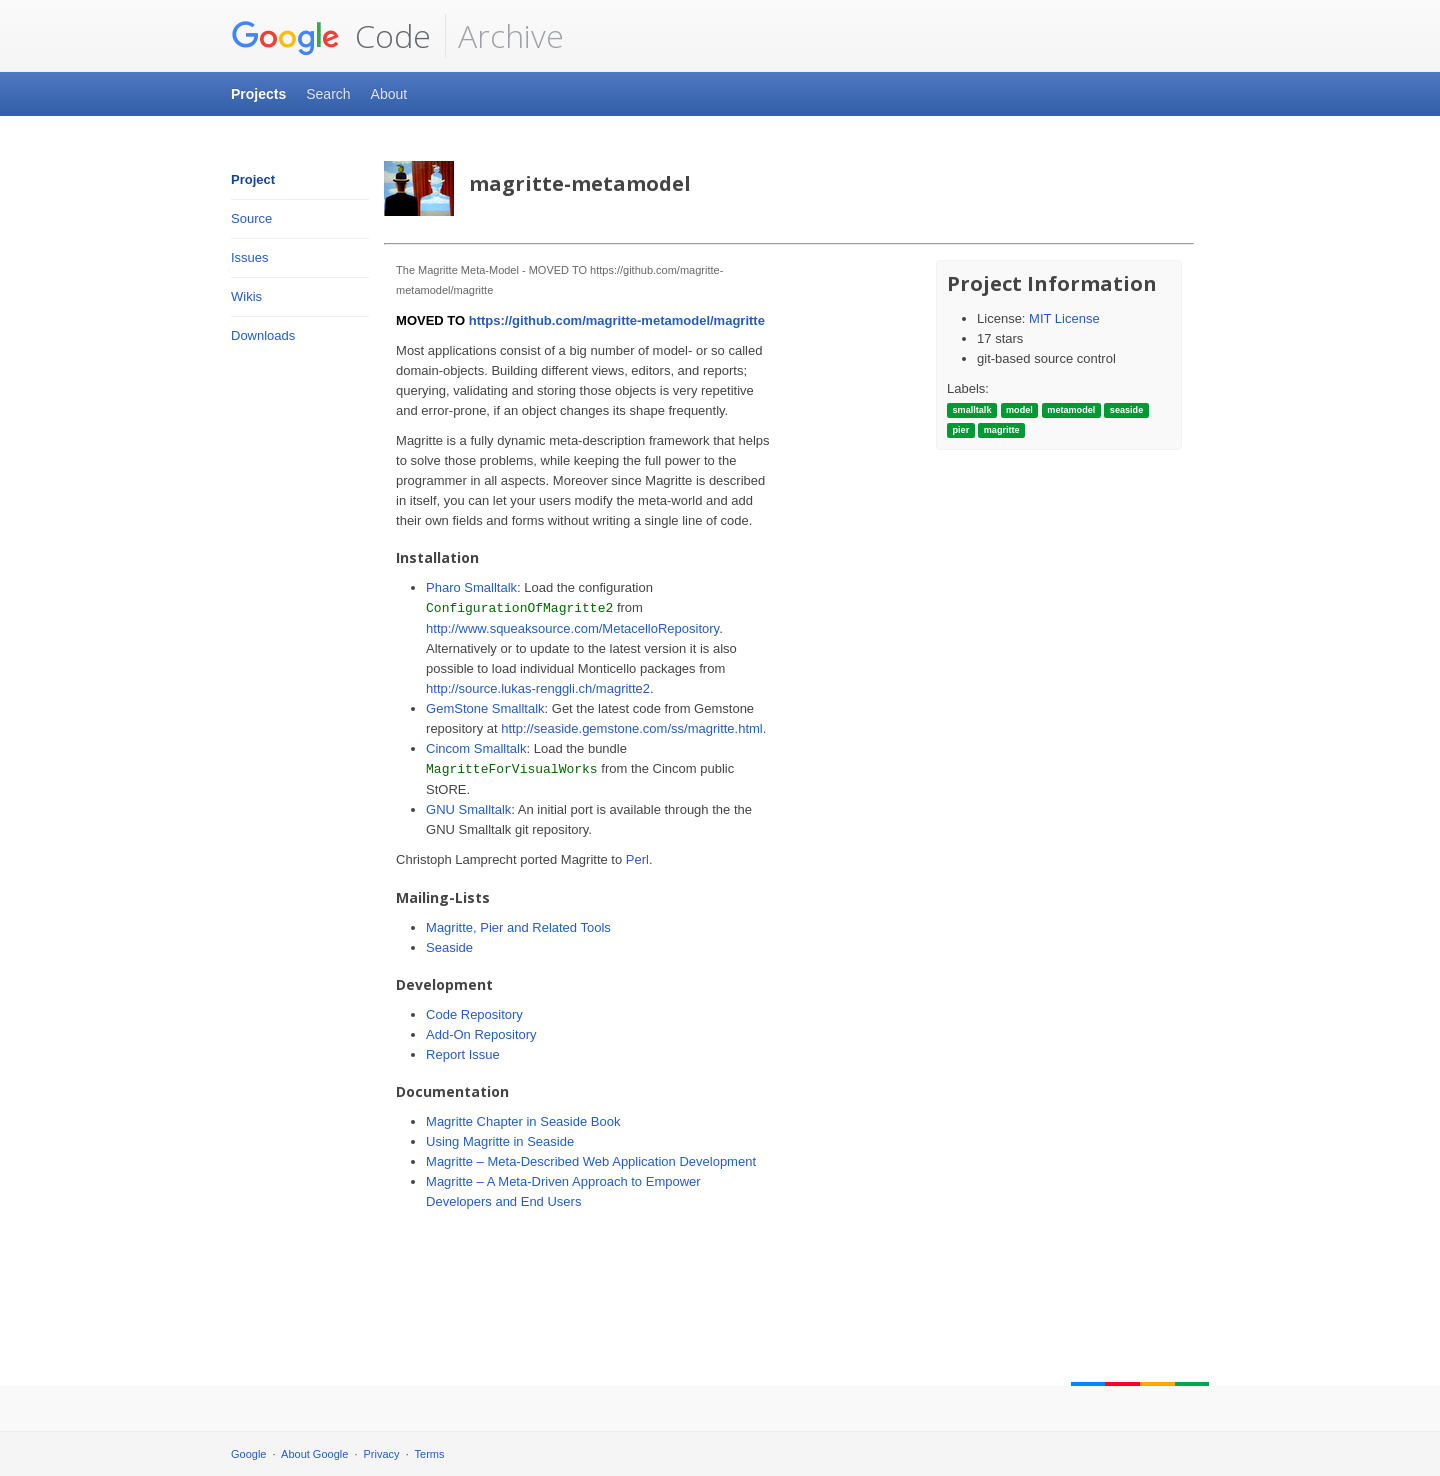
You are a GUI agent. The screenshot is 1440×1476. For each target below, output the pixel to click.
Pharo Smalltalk (471, 587)
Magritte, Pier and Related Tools (518, 927)
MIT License (1064, 318)
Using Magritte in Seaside (500, 1141)
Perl (637, 859)
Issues (250, 257)
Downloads (263, 335)
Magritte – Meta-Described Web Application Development (591, 1161)
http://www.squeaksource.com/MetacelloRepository (572, 628)
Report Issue (463, 1054)
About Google (314, 1454)
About (389, 94)
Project (253, 179)
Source (251, 218)
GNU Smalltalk (468, 809)
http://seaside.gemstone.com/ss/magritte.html (632, 728)
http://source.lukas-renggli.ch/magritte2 (538, 688)
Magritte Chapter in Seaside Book (523, 1121)
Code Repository (474, 1014)
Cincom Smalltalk (476, 748)
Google (248, 1454)
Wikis (246, 296)
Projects (258, 94)
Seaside (449, 947)
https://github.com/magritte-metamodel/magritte (617, 320)
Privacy (382, 1454)
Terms (430, 1454)
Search (328, 94)
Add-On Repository (481, 1034)
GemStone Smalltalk (485, 708)
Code (331, 36)
